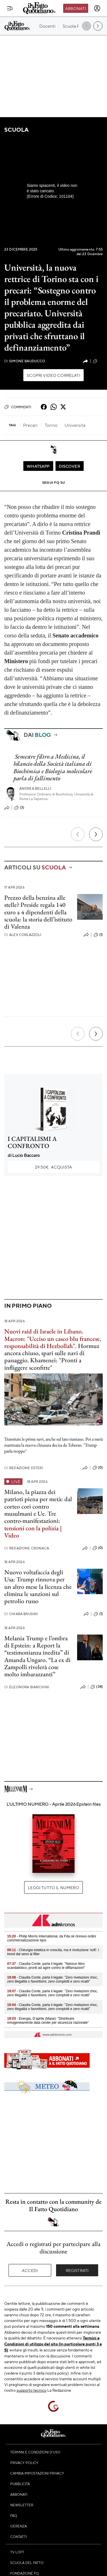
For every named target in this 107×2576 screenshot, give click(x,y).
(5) (98, 361)
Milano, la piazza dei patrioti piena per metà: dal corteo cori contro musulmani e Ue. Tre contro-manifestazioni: (38, 1506)
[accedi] (97, 8)
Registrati (77, 2270)
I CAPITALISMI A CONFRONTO (32, 1142)
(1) (98, 935)
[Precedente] (78, 834)
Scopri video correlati (53, 375)
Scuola (16, 129)
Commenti (17, 407)
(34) (96, 1687)
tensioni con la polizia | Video (33, 1531)
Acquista (53, 1166)
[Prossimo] (96, 834)
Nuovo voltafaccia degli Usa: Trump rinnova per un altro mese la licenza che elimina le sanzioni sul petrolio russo (38, 1586)
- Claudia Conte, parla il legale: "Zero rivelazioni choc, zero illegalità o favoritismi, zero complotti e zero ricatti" (52, 1979)
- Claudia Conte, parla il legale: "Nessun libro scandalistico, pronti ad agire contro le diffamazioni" (46, 1966)
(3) (19, 807)
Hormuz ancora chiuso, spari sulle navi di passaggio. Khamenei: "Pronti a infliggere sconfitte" (52, 1349)
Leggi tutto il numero (53, 1887)
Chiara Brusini (21, 1614)
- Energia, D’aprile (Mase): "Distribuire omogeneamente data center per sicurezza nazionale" (48, 2021)
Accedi (30, 2270)
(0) (97, 1467)
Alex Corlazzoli (23, 935)
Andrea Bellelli (35, 788)
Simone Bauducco (24, 361)
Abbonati (75, 8)
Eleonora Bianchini (26, 1687)
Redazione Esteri (23, 1468)
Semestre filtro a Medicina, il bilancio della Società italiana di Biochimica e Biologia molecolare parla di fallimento (52, 767)
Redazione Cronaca (26, 1548)
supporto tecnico (31, 2390)
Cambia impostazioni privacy (37, 2473)
